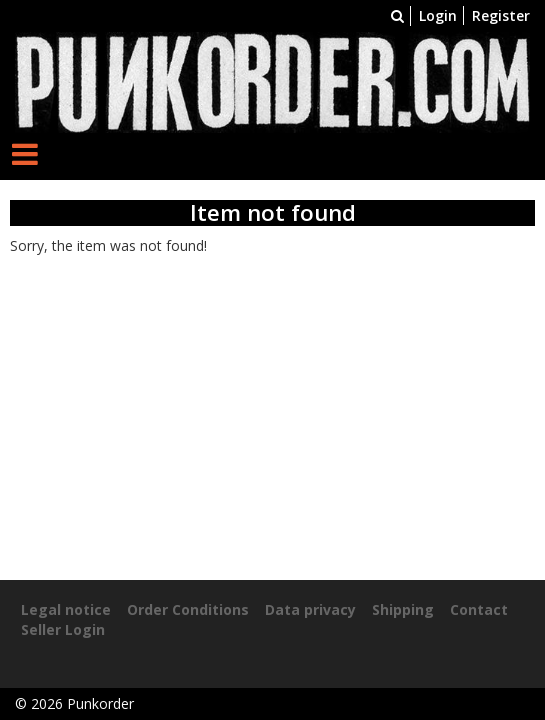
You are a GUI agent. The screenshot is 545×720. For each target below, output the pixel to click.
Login (438, 15)
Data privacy (310, 609)
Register (501, 15)
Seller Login (63, 629)
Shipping (403, 609)
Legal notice (66, 609)
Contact (479, 609)
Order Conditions (188, 609)
